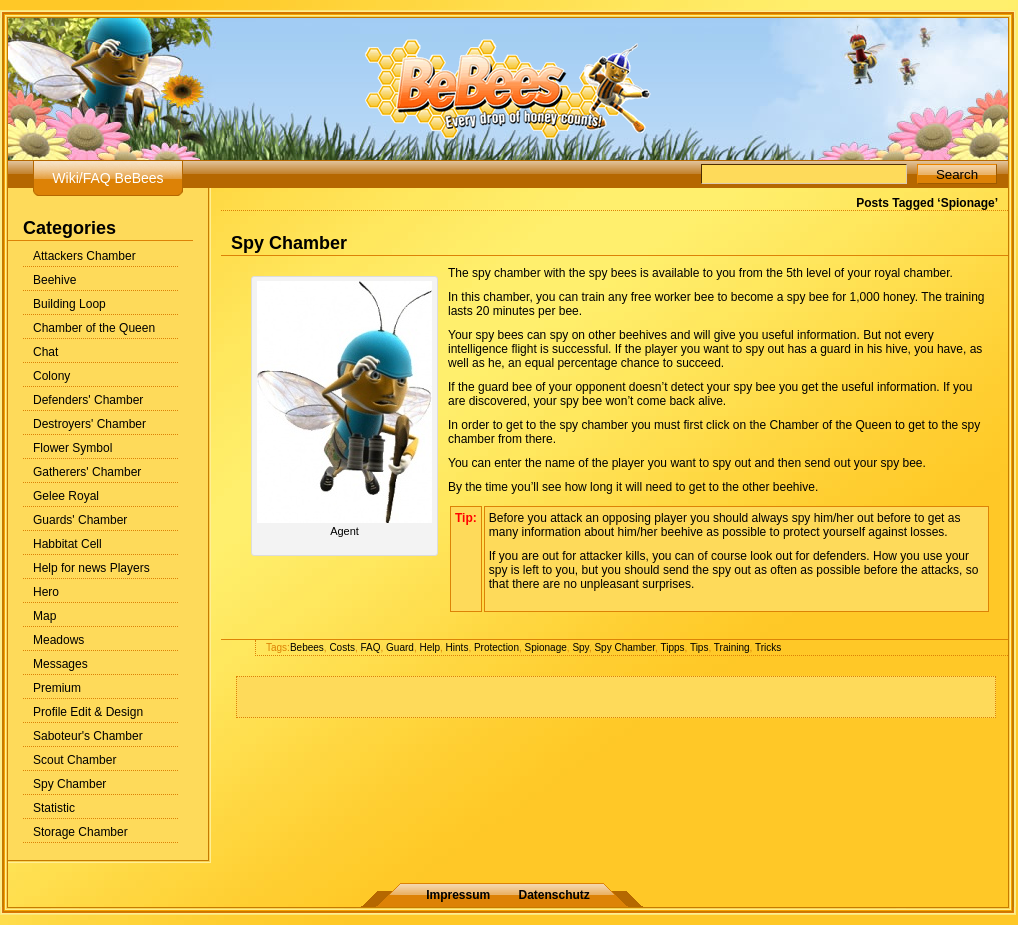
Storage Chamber (80, 832)
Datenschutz (554, 895)
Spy (580, 647)
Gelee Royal (66, 496)
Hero (46, 592)
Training (732, 647)
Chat (45, 352)
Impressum (458, 895)
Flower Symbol (72, 448)
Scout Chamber (74, 760)
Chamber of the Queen (94, 328)
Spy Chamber (69, 784)
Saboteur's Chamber (88, 736)
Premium (57, 688)
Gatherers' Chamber (87, 472)
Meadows (58, 640)
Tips (699, 647)
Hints (457, 647)
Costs (342, 647)
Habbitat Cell (67, 544)
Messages (60, 664)
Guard (400, 647)
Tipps (672, 647)
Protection (496, 647)
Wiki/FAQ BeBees (107, 178)
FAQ (371, 647)
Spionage (546, 647)
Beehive (54, 280)
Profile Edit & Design (88, 712)
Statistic (54, 808)
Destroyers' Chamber (89, 424)
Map (44, 616)
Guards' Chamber (80, 520)
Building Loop (69, 304)
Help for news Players (91, 568)
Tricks (768, 647)
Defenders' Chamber (88, 400)
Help (429, 647)
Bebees (307, 647)
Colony (51, 376)
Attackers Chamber (84, 256)
